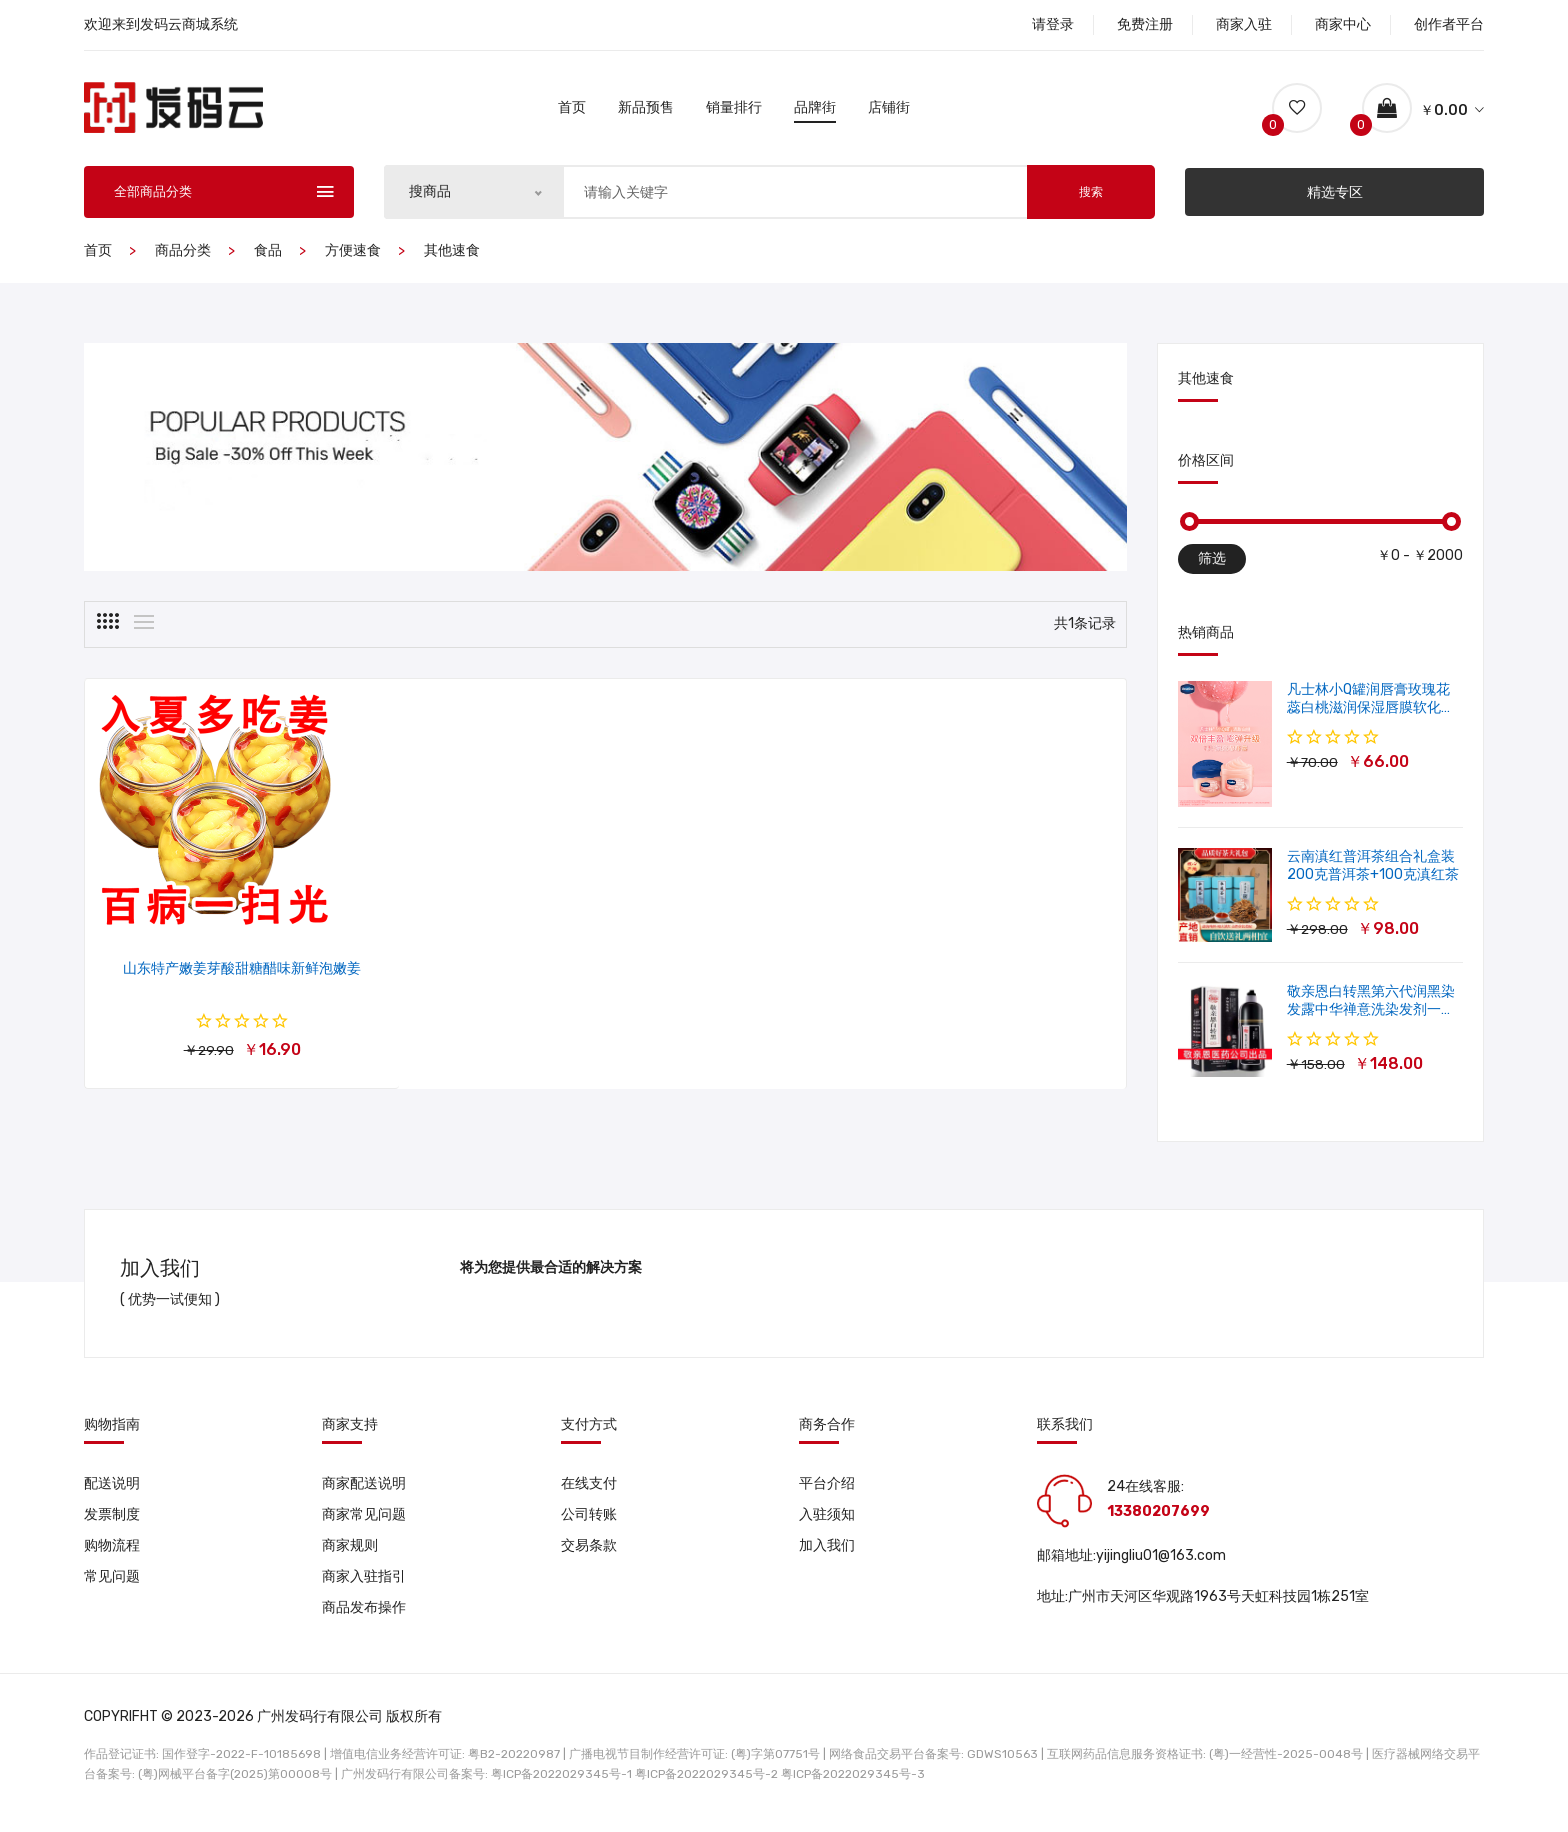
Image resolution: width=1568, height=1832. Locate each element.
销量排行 (734, 112)
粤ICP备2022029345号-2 (706, 1787)
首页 (572, 112)
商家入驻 (1244, 24)
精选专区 (1335, 201)
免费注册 (1145, 24)
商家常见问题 (364, 1524)
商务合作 (827, 1434)
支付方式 (589, 1434)
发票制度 (112, 1524)
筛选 (1212, 568)
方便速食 (353, 260)
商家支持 (350, 1434)
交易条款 (589, 1556)
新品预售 (646, 112)
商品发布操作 (364, 1620)
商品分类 (183, 260)
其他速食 (452, 260)
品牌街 (815, 112)
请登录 (1053, 24)
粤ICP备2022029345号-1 (561, 1787)
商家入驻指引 (364, 1588)
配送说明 (112, 1492)
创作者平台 (1449, 24)
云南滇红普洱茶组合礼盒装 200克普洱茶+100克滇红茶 (1373, 875)
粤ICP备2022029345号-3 (853, 1787)
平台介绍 (827, 1492)
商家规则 (350, 1556)
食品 (268, 260)
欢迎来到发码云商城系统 (161, 24)
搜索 (1091, 202)
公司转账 (589, 1524)
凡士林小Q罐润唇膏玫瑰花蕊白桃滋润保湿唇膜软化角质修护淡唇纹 (1371, 717)
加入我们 (827, 1556)
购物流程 (112, 1556)
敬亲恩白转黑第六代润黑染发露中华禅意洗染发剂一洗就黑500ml (1371, 1019)
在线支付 (589, 1492)
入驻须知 (827, 1524)
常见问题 (112, 1588)
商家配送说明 (364, 1492)
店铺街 (889, 112)
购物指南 (112, 1434)
